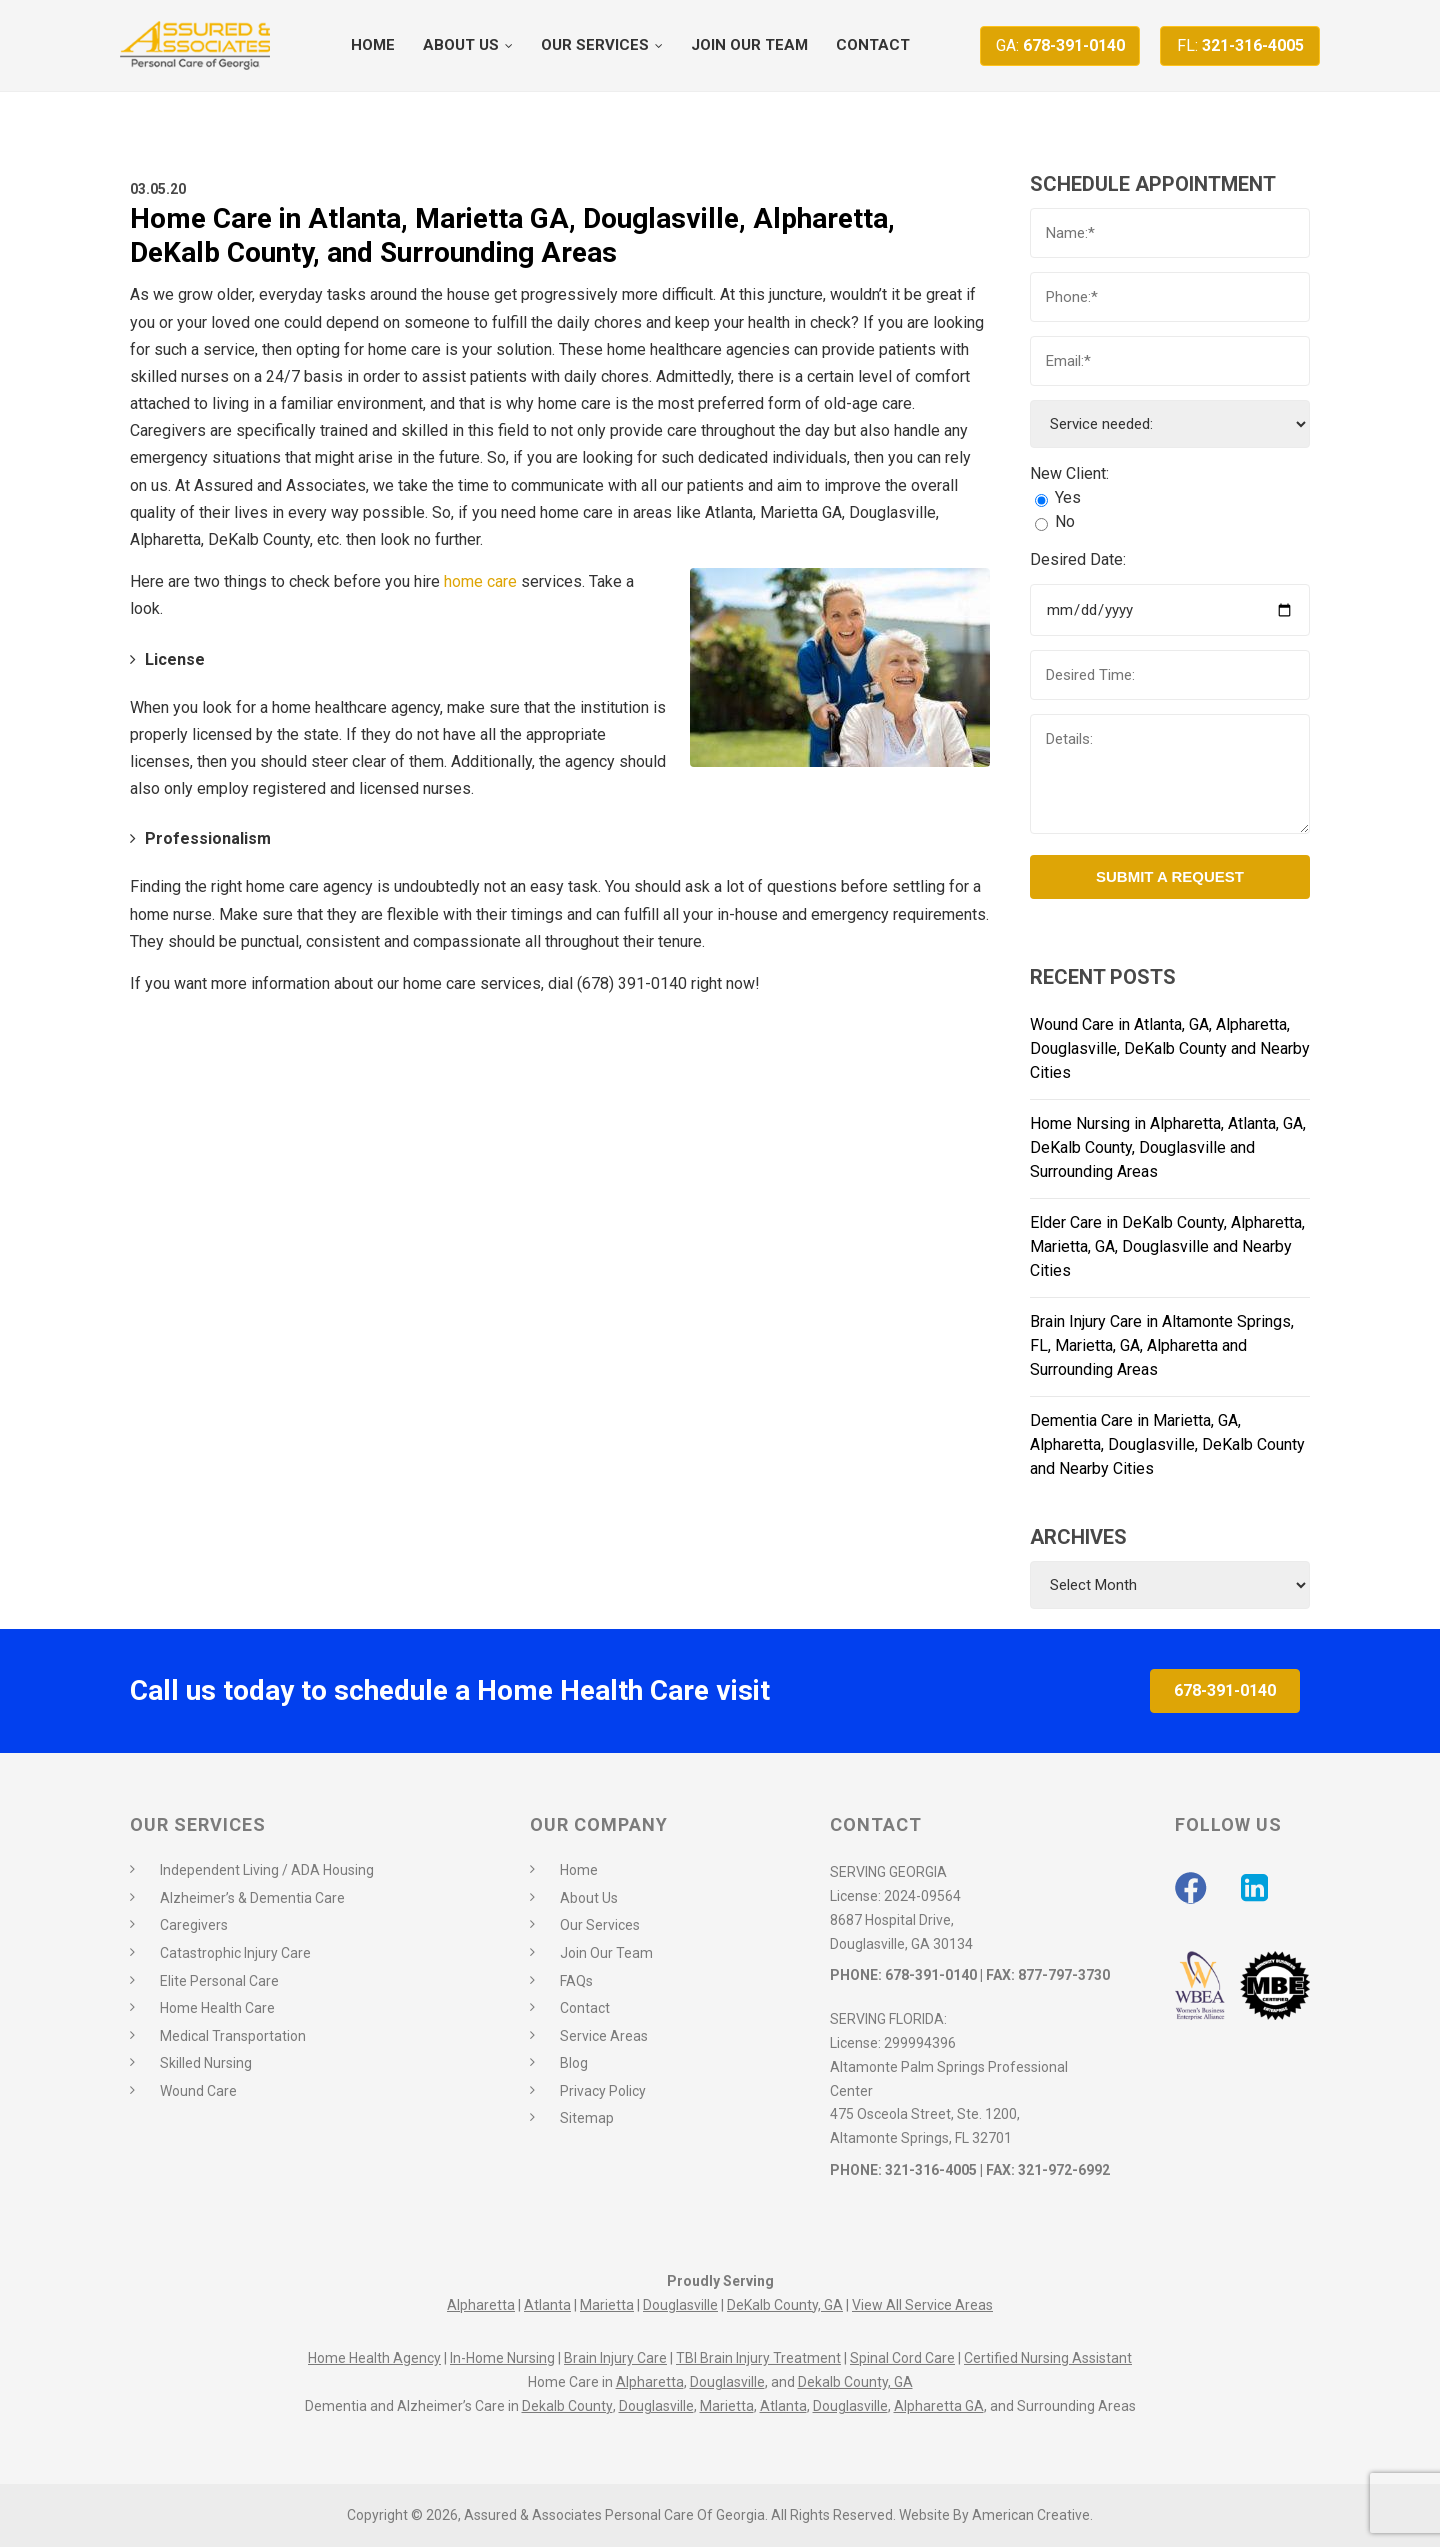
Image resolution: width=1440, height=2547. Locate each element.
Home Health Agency (374, 2358)
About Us (589, 1898)
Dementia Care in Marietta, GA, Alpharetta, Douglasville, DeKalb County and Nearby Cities (1167, 1444)
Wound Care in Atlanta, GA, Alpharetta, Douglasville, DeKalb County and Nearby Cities (1170, 1048)
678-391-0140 (1060, 45)
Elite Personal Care (219, 1981)
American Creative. (1032, 2515)
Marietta (607, 2305)
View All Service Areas (922, 2305)
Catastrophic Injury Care (235, 1953)
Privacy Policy (603, 2091)
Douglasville (680, 2305)
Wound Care (198, 2091)
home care (480, 581)
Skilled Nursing (206, 2063)
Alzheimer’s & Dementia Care (252, 1898)
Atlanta (547, 2305)
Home (579, 1870)
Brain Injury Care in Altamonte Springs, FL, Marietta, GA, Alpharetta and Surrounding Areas (1162, 1345)
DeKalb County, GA (785, 2305)
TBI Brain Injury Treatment (758, 2358)
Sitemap (587, 2118)
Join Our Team (606, 1953)
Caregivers (194, 1925)
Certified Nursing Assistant (1048, 2358)
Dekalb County (567, 2406)
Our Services (600, 1925)
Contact (585, 2008)
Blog (574, 2063)
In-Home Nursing (502, 2358)
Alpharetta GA (939, 2406)
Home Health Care (217, 2008)
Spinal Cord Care (902, 2358)
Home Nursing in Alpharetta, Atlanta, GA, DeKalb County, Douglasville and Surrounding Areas (1168, 1147)
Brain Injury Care (615, 2358)
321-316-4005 (1240, 45)
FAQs (576, 1981)
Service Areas (604, 2036)
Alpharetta (481, 2305)
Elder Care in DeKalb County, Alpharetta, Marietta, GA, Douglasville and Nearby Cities (1167, 1246)
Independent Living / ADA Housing (267, 1870)
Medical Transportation (233, 2036)
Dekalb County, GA (855, 2382)
